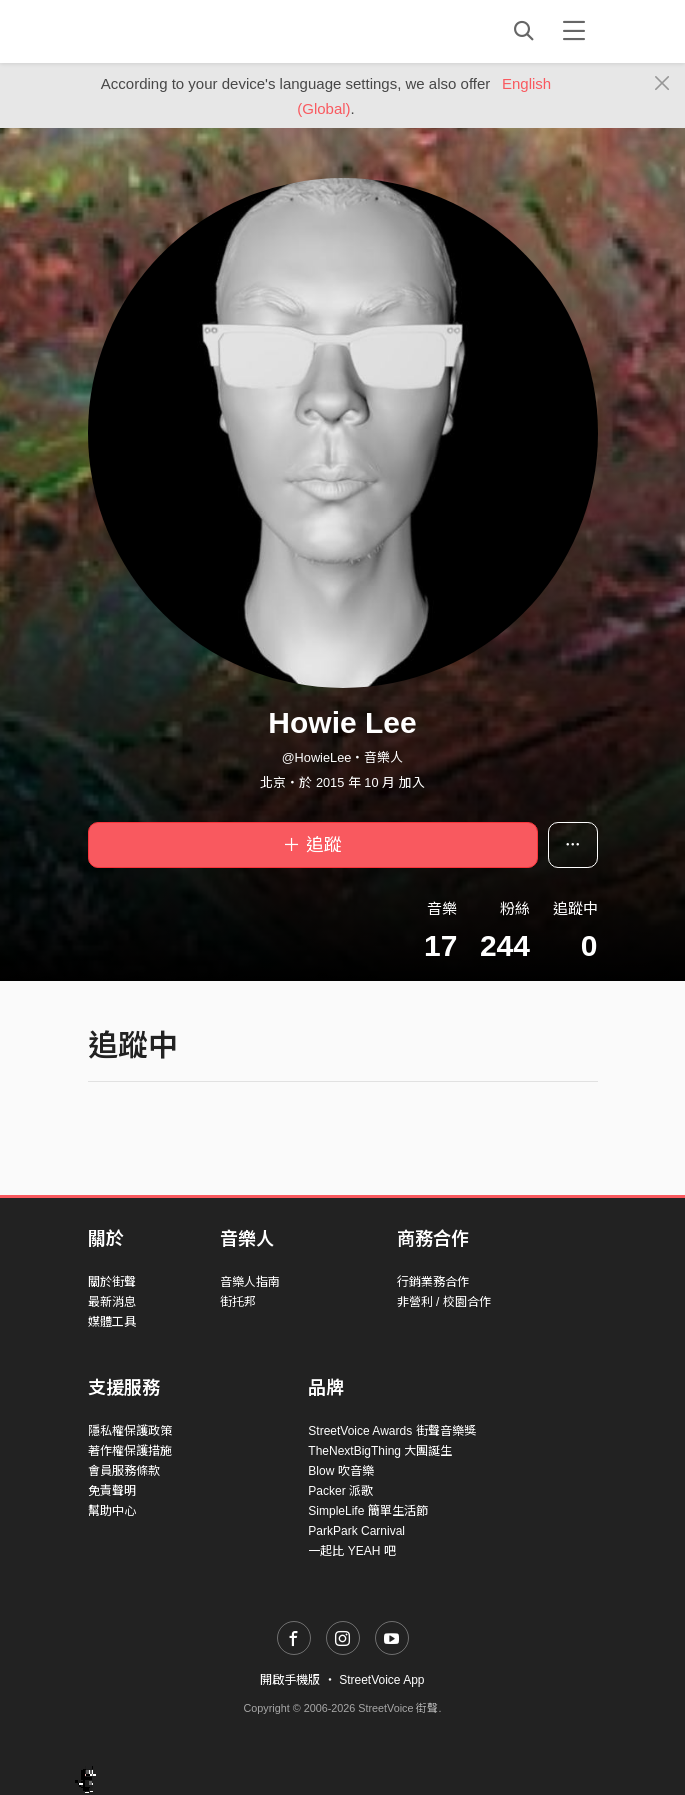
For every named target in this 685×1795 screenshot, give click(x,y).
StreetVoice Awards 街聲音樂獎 (391, 1431)
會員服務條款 (124, 1471)
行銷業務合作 (433, 1282)
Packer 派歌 (340, 1491)
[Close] (662, 84)
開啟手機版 (290, 1680)
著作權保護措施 (130, 1451)
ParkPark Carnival (356, 1531)
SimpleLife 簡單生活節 (367, 1511)
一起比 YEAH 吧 (351, 1551)
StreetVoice (170, 31)
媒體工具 (112, 1322)
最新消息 (112, 1302)
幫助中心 (112, 1511)
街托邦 (238, 1302)
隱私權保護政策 (130, 1431)
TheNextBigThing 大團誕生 (380, 1451)
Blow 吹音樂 (340, 1471)
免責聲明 (112, 1491)
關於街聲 (112, 1282)
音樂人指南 (250, 1282)
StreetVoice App (381, 1680)
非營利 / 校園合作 (444, 1302)
